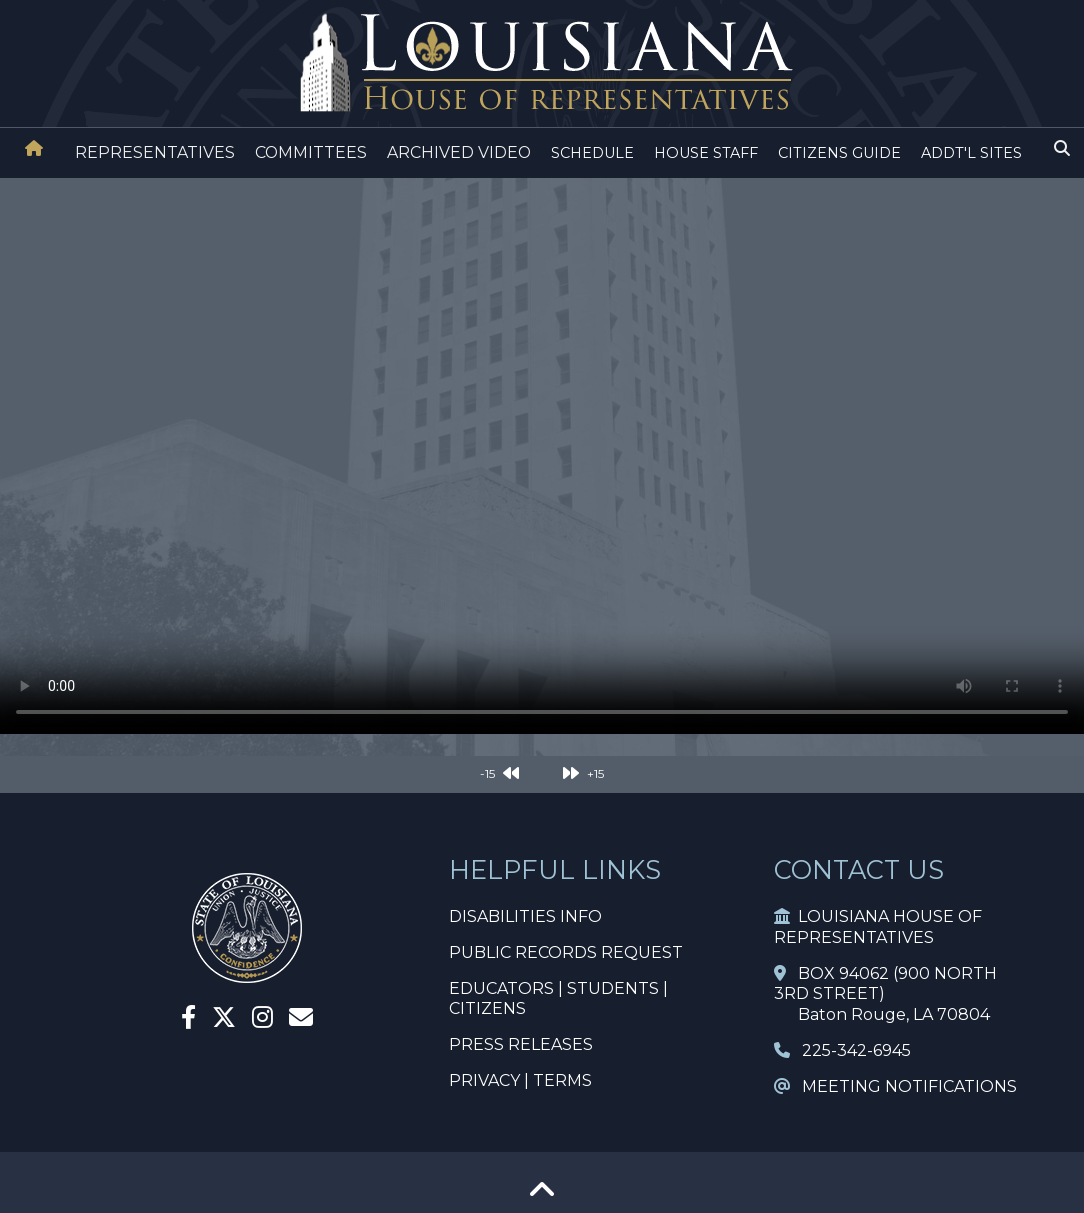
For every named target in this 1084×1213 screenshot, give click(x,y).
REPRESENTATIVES (155, 152)
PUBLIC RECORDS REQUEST (566, 952)
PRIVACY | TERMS (520, 1080)
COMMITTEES (311, 152)
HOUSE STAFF (706, 153)
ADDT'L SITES (971, 153)
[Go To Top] (542, 1196)
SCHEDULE (592, 153)
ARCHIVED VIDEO (459, 152)
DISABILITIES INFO (525, 916)
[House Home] (34, 148)
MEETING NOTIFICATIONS (895, 1086)
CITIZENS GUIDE (839, 153)
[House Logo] (542, 63)
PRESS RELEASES (521, 1044)
